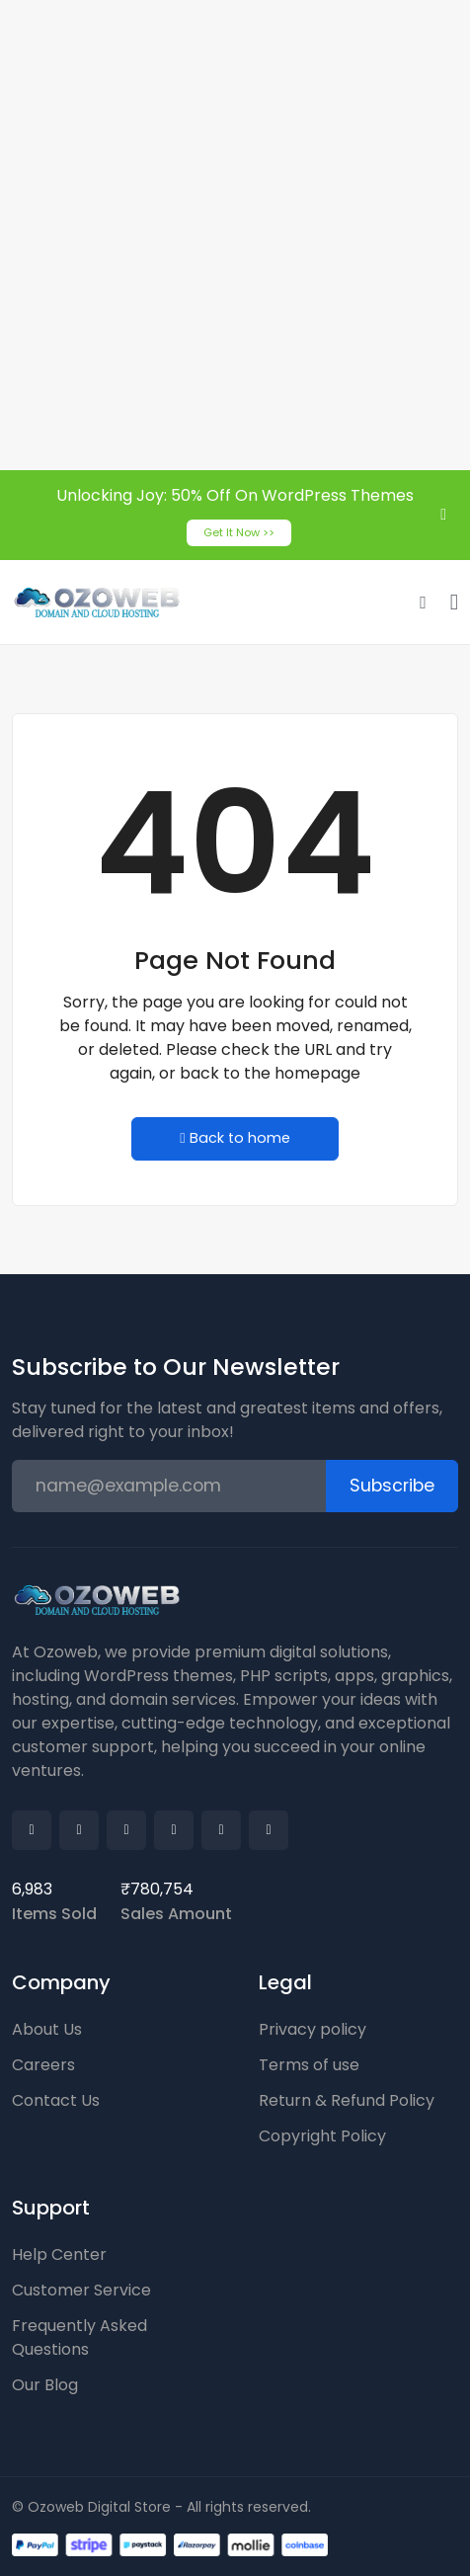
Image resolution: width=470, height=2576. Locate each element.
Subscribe (392, 1485)
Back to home (234, 1138)
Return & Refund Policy (346, 2100)
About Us (47, 2029)
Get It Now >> (238, 532)
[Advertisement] (235, 235)
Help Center (59, 2254)
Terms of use (309, 2064)
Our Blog (45, 2385)
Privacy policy (312, 2029)
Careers (43, 2064)
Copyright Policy (322, 2136)
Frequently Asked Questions (79, 2337)
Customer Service (81, 2290)
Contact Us (56, 2100)
